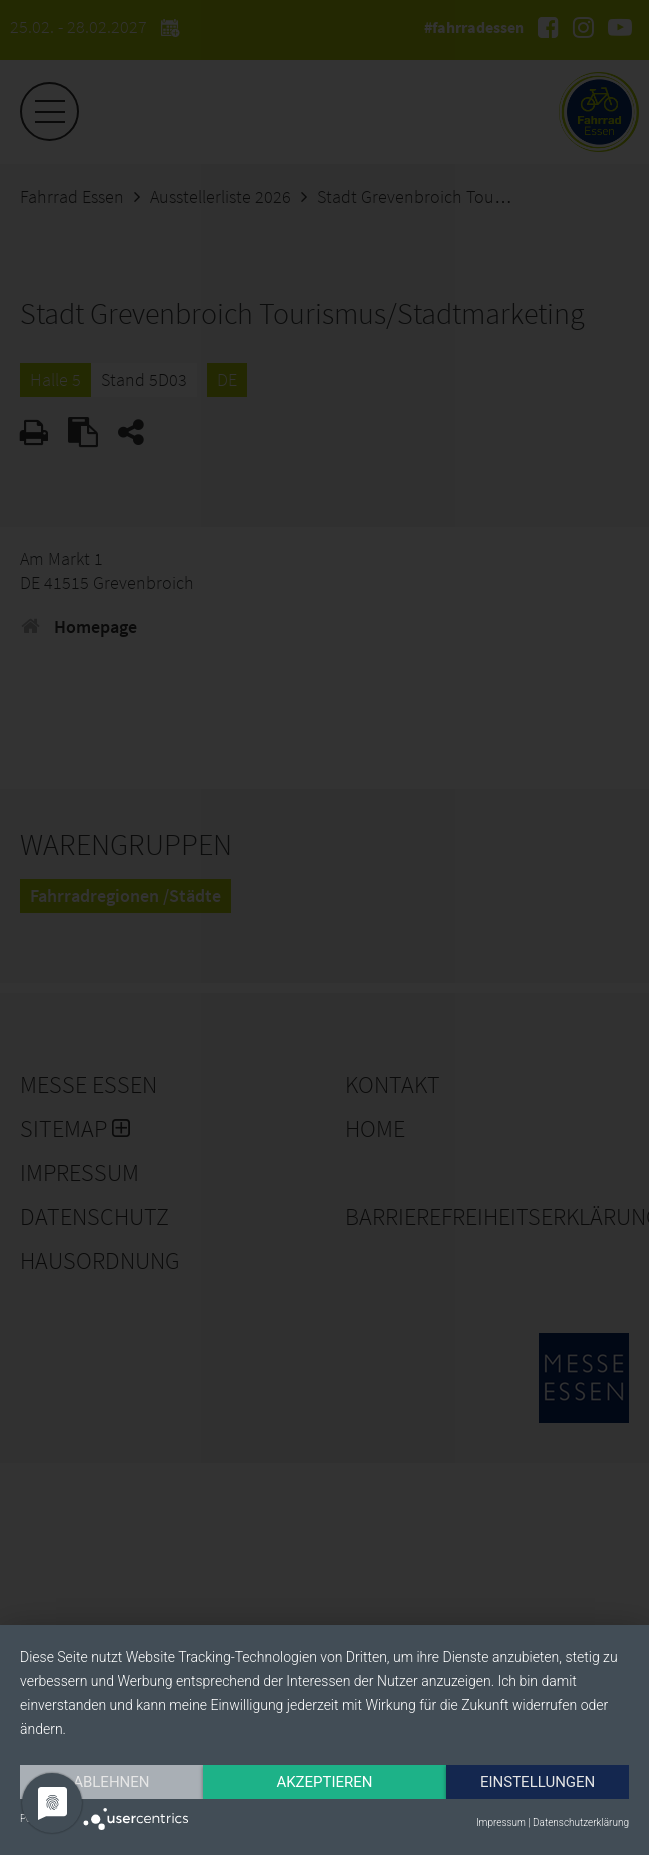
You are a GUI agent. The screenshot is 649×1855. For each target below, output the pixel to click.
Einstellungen (113, 1781)
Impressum (501, 1822)
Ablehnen (113, 1747)
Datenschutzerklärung (581, 1822)
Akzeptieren (330, 1747)
